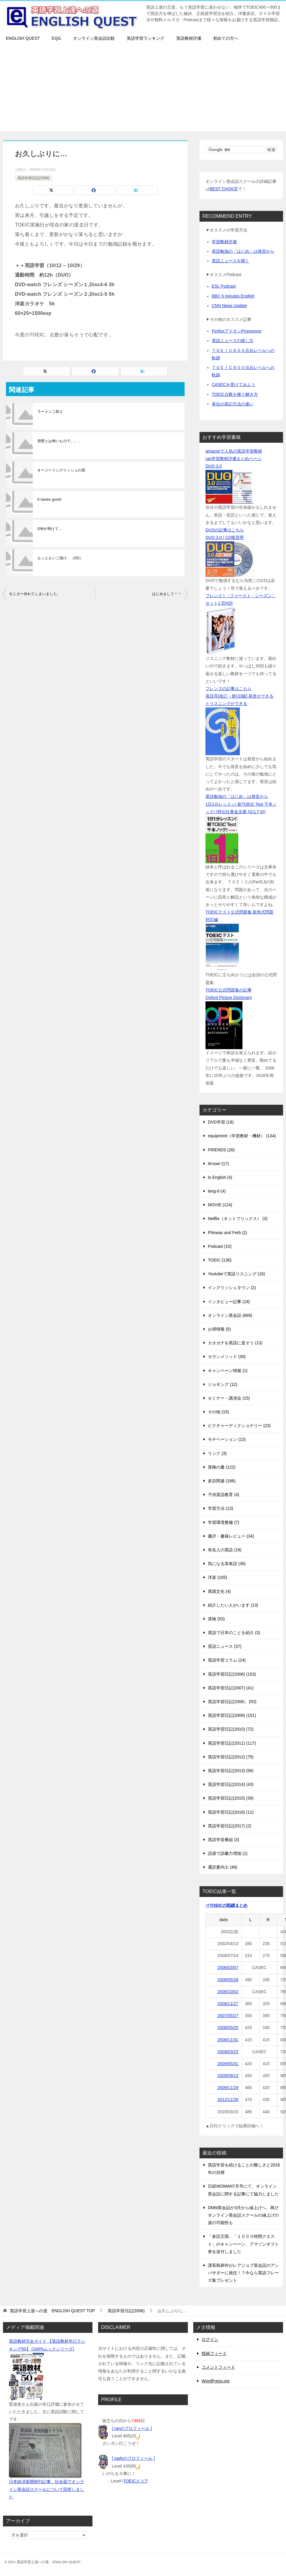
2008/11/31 (227, 2039)
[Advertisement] (143, 89)
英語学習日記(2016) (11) (230, 1812)
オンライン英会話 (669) (230, 1315)
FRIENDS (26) (221, 1149)
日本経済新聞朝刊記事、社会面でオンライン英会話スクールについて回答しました (46, 2489)
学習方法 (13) (220, 1508)
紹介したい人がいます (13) (233, 1605)
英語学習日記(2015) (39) (230, 1798)
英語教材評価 (188, 38)
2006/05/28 (227, 1979)
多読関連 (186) (222, 1480)
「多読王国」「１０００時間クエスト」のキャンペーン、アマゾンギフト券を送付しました (243, 2244)
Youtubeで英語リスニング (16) (236, 1273)
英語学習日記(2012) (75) (230, 1756)
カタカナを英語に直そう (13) (235, 1342)
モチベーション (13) (227, 1439)
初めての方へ (225, 38)
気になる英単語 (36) (227, 1563)
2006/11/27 (227, 2003)
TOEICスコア (136, 2481)
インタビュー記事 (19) (229, 1301)
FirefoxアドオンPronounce (237, 331)
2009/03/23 (227, 2051)
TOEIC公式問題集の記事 (228, 990)
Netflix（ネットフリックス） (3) (238, 1218)
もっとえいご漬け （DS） (60, 558)
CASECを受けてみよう (233, 384)
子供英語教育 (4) (223, 1494)
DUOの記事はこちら (224, 530)
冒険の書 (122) (222, 1467)
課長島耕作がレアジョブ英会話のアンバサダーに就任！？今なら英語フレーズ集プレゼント (243, 2273)
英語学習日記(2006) (34, 178)
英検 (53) (216, 1618)
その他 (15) (218, 1411)
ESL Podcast (224, 286)
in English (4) (220, 1177)
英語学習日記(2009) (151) (232, 1715)
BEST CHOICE (224, 188)
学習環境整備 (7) (223, 1522)
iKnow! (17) (218, 1163)
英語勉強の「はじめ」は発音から (243, 251)
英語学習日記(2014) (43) (230, 1784)
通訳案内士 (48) (222, 1867)
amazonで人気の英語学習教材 (233, 451)
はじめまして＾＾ (167, 594)
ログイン (210, 2339)
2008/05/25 (227, 2027)
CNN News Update (229, 305)
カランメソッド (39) (227, 1356)
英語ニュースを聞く (230, 260)
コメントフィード (218, 2367)
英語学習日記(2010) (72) (230, 1729)
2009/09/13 (227, 2075)
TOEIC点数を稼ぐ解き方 (235, 394)
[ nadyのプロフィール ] (133, 2458)
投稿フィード (214, 2353)
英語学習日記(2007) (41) (230, 1687)
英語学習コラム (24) (227, 1660)
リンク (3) (217, 1453)
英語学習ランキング (145, 38)
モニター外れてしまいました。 (35, 594)
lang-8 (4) (217, 1191)
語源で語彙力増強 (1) (228, 1853)
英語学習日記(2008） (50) (232, 1701)
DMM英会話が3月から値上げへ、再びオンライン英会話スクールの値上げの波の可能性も (243, 2215)
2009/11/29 (227, 2087)
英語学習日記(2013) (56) (230, 1770)
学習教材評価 (224, 241)
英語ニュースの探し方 (232, 340)
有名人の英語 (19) (225, 1549)
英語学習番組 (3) (223, 1839)
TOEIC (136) (219, 1260)
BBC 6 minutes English (233, 296)
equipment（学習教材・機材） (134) (242, 1135)
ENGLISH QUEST (23, 38)
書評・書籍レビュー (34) (231, 1536)
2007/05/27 (227, 2015)
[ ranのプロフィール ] (132, 2428)
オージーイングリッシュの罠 (61, 470)
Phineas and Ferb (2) (227, 1232)
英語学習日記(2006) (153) (232, 1674)
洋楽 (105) (217, 1577)
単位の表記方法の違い (232, 404)
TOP (52, 2310)
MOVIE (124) (220, 1204)
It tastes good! (49, 499)
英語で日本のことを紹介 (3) (234, 1632)
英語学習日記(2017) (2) (229, 1825)
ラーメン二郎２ (50, 412)
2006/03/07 (227, 1967)
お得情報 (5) (219, 1329)
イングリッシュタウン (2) (232, 1287)
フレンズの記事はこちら (228, 688)
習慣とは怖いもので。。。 (59, 441)
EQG (56, 38)
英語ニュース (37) (225, 1646)
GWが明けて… (49, 529)
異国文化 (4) (219, 1591)
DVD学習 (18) (221, 1122)
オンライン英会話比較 (94, 38)
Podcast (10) (219, 1246)
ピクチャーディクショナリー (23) (239, 1425)
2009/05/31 (227, 2063)
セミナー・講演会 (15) (229, 1398)
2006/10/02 (227, 1991)
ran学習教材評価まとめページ (233, 458)
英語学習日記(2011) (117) (232, 1743)
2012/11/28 (227, 2099)
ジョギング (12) (222, 1384)
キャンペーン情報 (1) (228, 1370)
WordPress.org (215, 2381)
